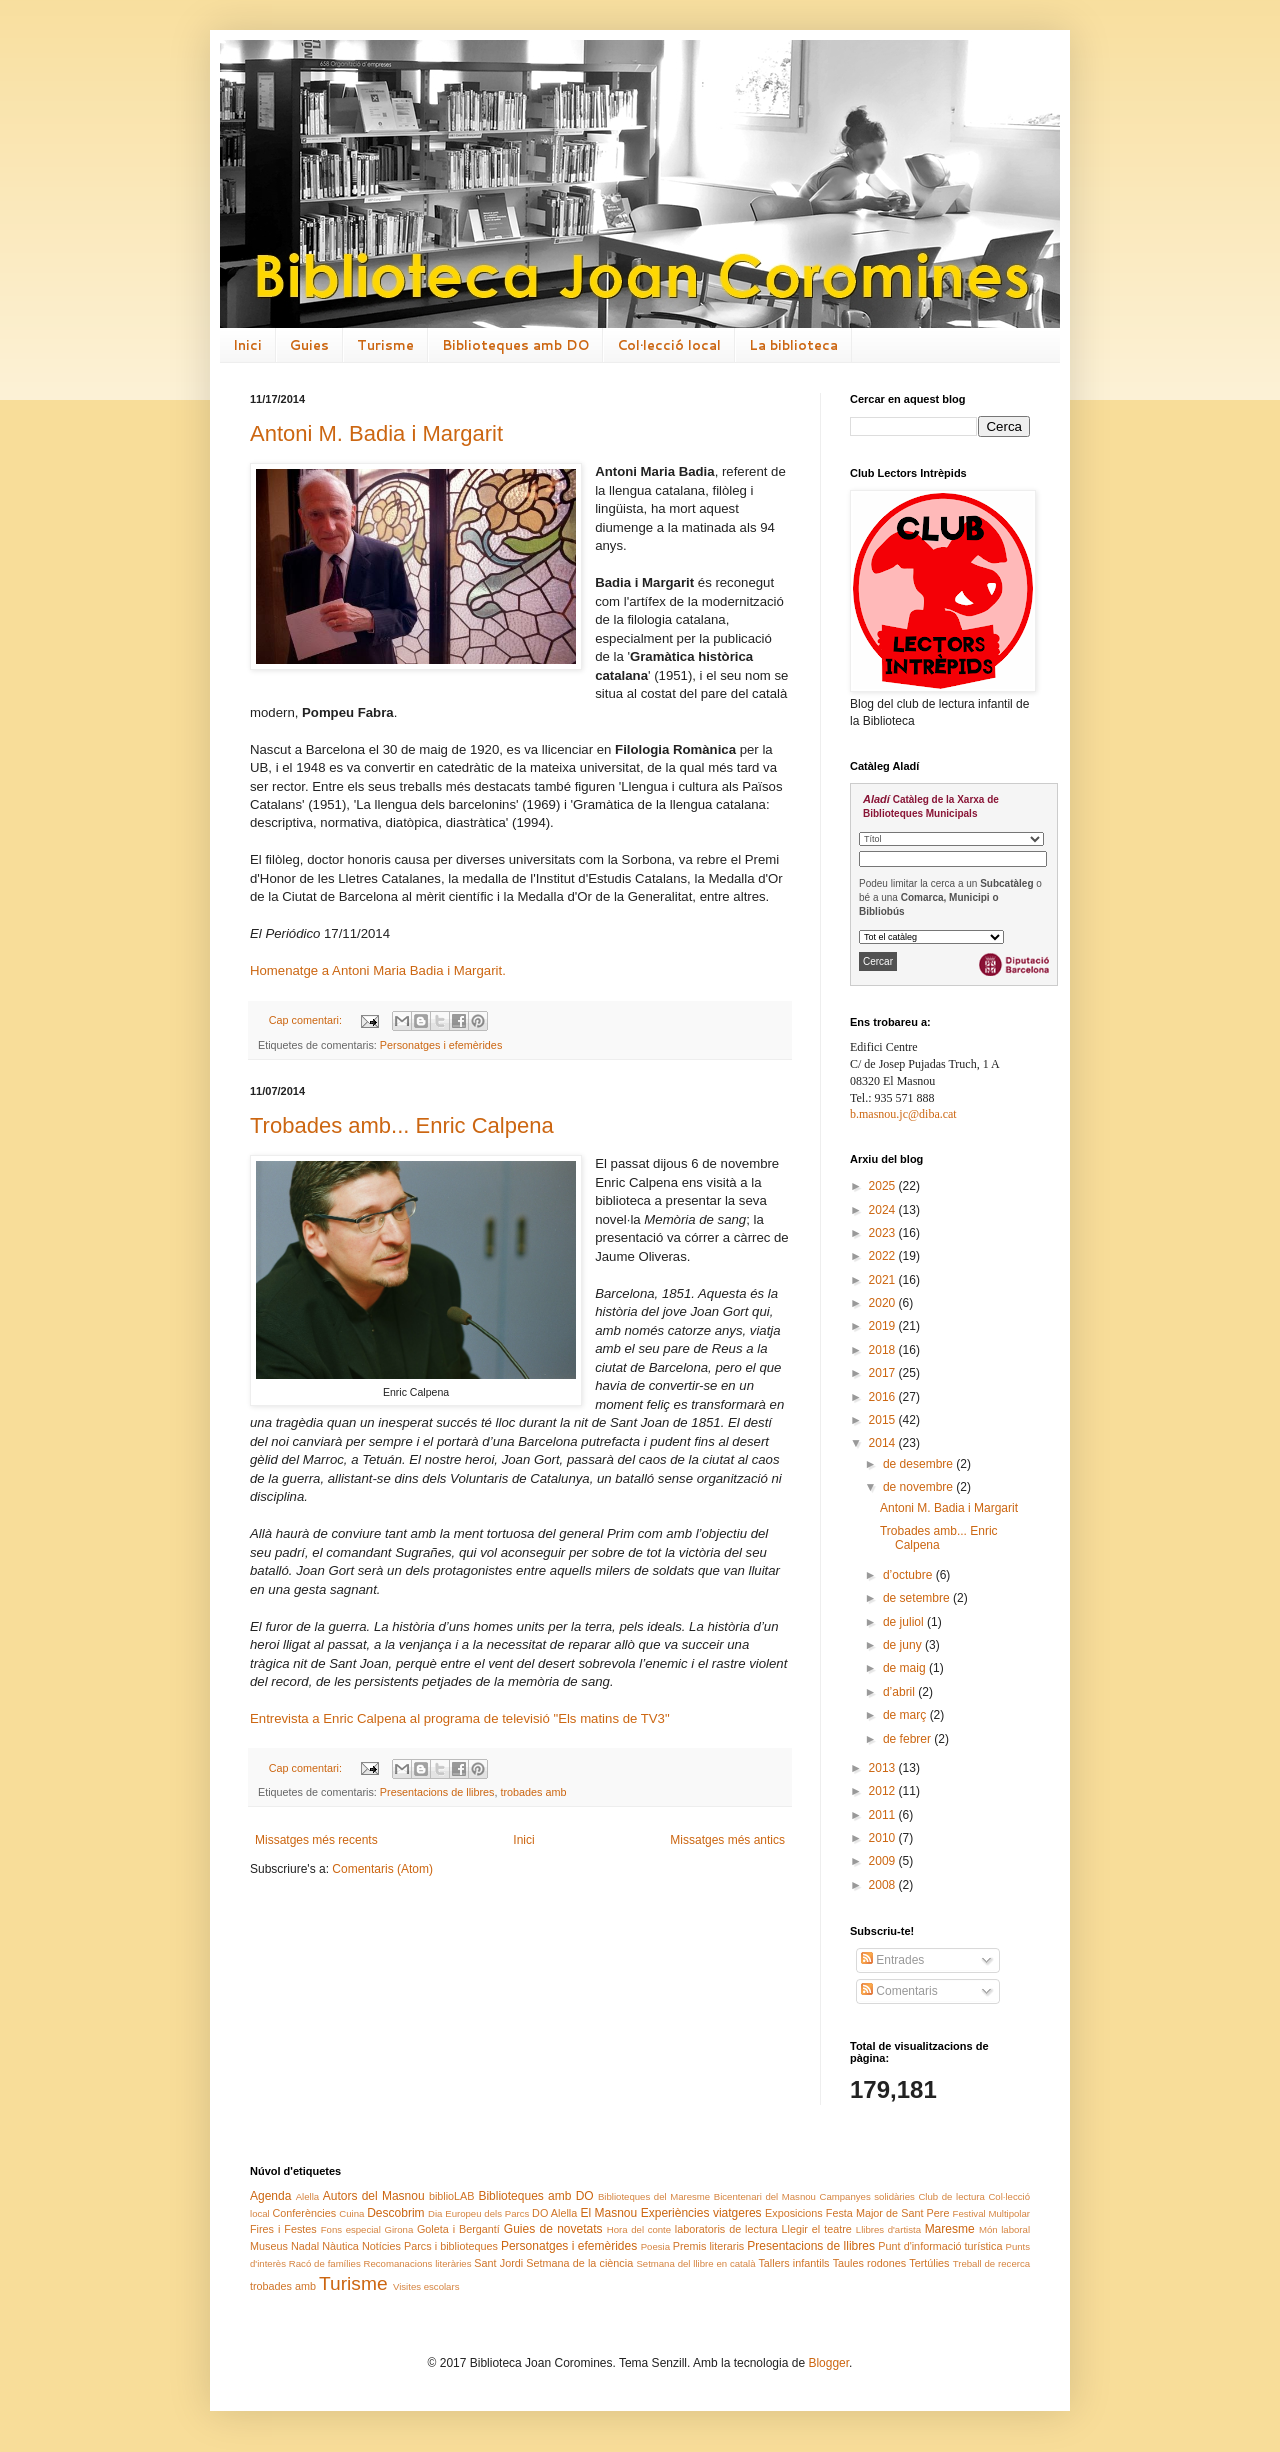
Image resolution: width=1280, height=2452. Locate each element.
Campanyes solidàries (867, 2196)
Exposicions (794, 2213)
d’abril (900, 1692)
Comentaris (899, 1991)
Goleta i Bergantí (458, 2229)
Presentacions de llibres (437, 1792)
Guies (309, 345)
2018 (884, 1350)
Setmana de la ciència (579, 2263)
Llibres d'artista (888, 2229)
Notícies (381, 2246)
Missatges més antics (727, 1840)
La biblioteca (793, 345)
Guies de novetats (553, 2229)
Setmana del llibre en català (695, 2263)
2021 (884, 1280)
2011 (884, 1815)
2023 (884, 1233)
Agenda (270, 2196)
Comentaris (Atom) (382, 1869)
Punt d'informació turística (940, 2246)
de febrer (908, 1739)
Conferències (305, 2213)
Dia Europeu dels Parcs (478, 2213)
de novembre (919, 1487)
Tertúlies (929, 2263)
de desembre (919, 1464)
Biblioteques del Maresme (654, 2196)
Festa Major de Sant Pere (888, 2213)
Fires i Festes (283, 2229)
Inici (247, 345)
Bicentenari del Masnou (765, 2196)
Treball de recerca (991, 2263)
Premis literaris (708, 2246)
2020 (884, 1303)
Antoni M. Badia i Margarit (376, 433)
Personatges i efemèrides (441, 1045)
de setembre (918, 1598)
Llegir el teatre (816, 2229)
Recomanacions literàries (418, 2263)
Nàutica (340, 2246)
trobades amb (533, 1792)
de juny (904, 1645)
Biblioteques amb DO (515, 345)
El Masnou (608, 2213)
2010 (884, 1838)
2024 (884, 1210)
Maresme (950, 2229)
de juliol (905, 1622)
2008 (884, 1885)
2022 (884, 1256)
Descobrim (395, 2213)
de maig (906, 1668)
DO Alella (554, 2213)
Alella (307, 2196)
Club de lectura (951, 2196)
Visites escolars (426, 2286)
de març (906, 1715)
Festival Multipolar (991, 2213)
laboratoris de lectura (726, 2229)
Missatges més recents (316, 1840)
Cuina (351, 2213)
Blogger (828, 2363)
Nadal (305, 2246)
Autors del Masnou (374, 2196)
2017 (884, 1373)
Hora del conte (639, 2229)
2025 (884, 1186)
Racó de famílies (325, 2263)
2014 (884, 1443)
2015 (884, 1420)
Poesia (655, 2246)
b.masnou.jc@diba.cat (903, 1114)
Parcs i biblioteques (451, 2246)
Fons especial (351, 2229)
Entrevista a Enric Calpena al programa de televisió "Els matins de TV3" (460, 1718)
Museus (269, 2246)
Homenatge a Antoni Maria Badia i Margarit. (378, 970)
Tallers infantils (793, 2263)
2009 (884, 1861)
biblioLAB (452, 2196)
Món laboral (1004, 2229)
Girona (398, 2229)
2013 (884, 1768)
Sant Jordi (498, 2263)
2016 (884, 1397)
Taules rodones (869, 2263)
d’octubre (909, 1575)
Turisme (385, 345)
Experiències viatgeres (701, 2213)
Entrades (892, 1960)
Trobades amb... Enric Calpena (402, 1125)
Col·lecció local (669, 345)
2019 (884, 1326)
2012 (884, 1791)
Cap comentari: (307, 1020)
